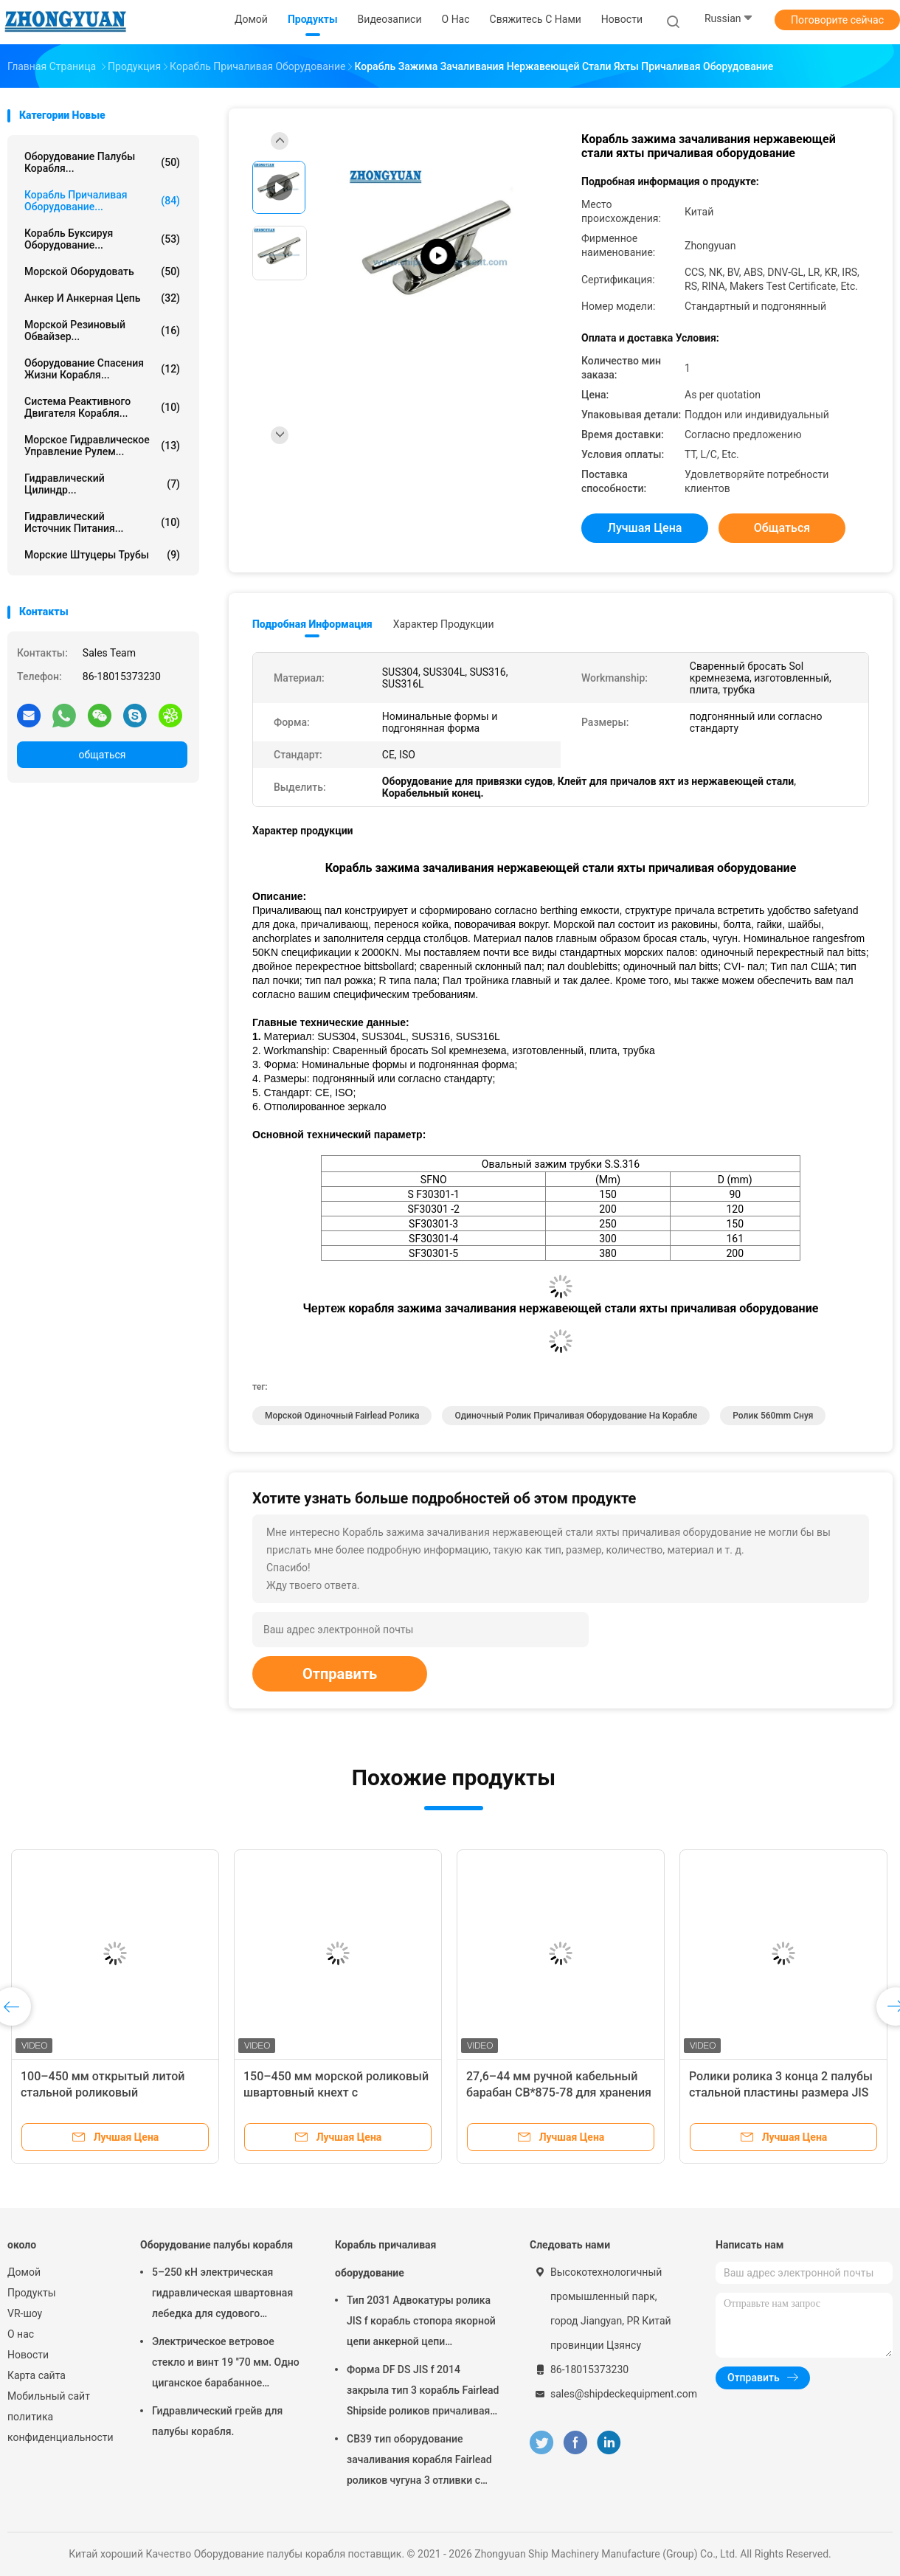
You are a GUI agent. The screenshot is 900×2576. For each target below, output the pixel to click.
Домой (24, 2272)
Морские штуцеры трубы (102, 554)
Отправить (339, 1674)
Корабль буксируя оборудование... (102, 239)
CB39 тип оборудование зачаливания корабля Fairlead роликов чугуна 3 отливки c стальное (419, 2461)
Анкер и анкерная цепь (102, 298)
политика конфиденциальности (59, 2427)
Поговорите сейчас (837, 20)
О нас (20, 2334)
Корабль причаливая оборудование (385, 2259)
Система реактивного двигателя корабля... (102, 407)
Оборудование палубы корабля (216, 2245)
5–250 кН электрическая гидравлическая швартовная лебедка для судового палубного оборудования (222, 2295)
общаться (101, 755)
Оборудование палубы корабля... (102, 162)
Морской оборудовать (102, 271)
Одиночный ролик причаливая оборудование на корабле (575, 1415)
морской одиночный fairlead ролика (342, 1415)
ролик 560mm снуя (773, 1415)
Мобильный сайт (48, 2396)
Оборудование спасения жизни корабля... (102, 369)
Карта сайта (36, 2375)
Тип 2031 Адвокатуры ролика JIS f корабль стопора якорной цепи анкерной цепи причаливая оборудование (421, 2323)
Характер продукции (443, 624)
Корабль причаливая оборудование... (102, 200)
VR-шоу (24, 2313)
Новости (28, 2355)
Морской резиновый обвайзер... (102, 330)
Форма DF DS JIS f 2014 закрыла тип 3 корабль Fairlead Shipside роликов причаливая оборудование (423, 2392)
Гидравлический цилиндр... (102, 484)
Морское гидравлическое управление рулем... (102, 445)
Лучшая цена (645, 528)
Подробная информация (312, 624)
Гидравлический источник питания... (102, 522)
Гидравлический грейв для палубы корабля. (217, 2421)
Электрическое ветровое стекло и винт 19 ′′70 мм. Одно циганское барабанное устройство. (226, 2364)
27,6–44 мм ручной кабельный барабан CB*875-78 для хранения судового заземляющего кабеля (558, 2092)
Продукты (31, 2293)
